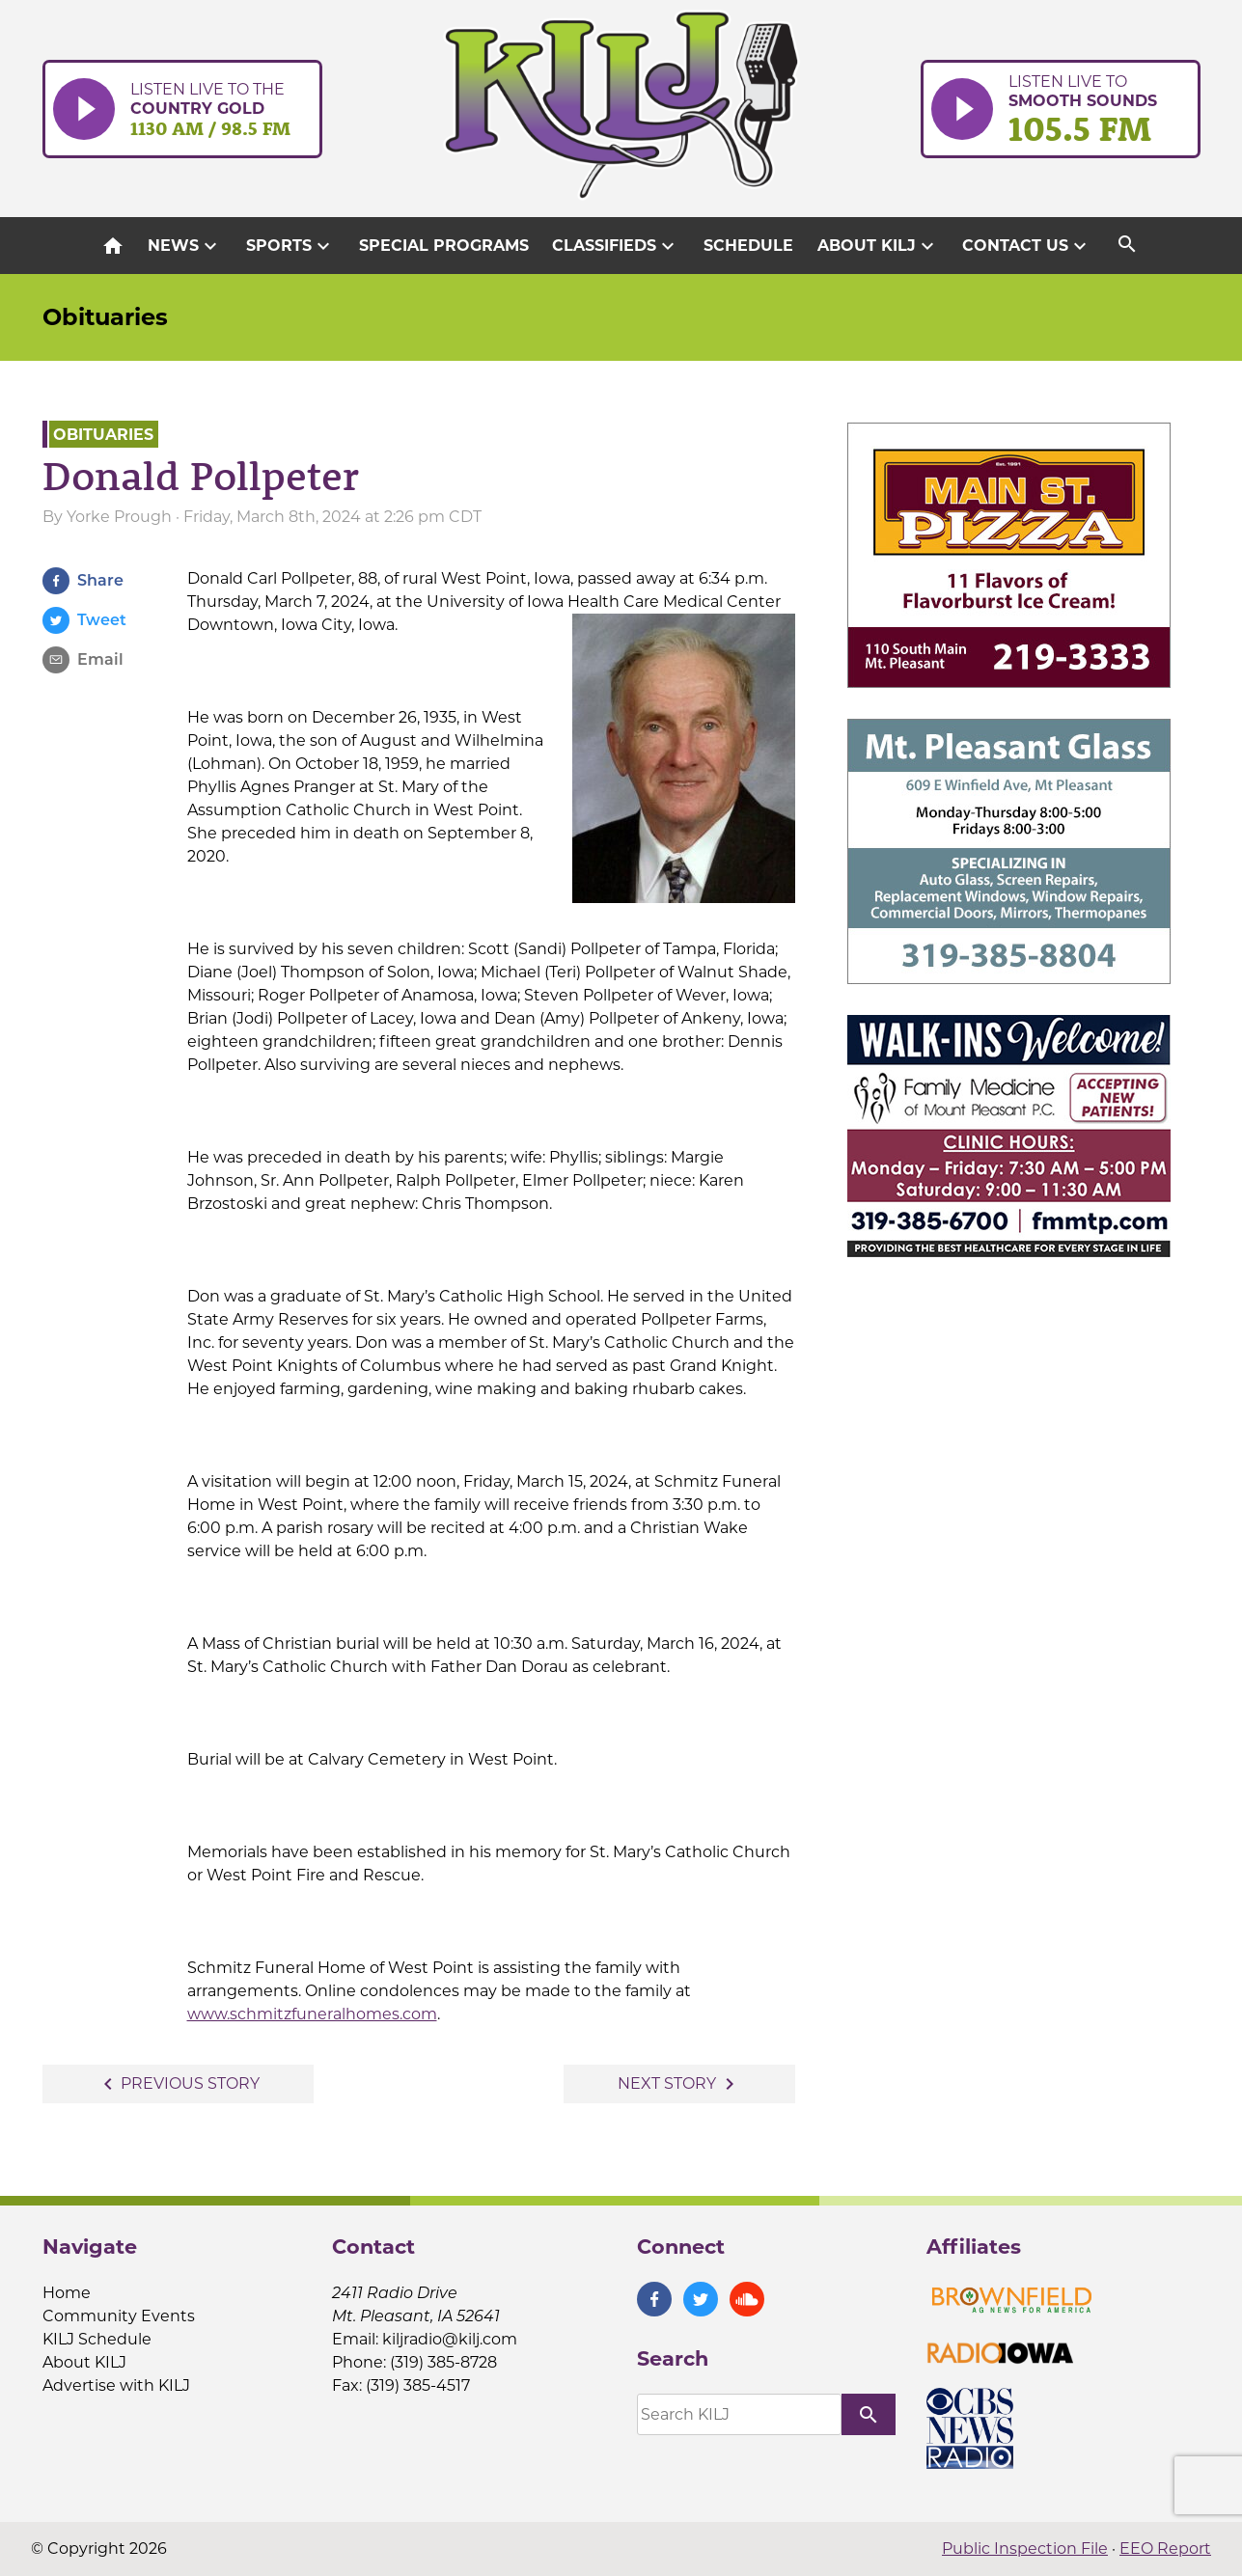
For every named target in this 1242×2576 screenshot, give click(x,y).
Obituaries (105, 317)
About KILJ (878, 246)
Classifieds (615, 246)
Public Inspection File (1025, 2548)
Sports (290, 246)
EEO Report (1165, 2548)
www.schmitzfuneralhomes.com (312, 2014)
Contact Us (1026, 246)
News (185, 246)
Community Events (118, 2316)
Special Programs (444, 245)
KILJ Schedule (97, 2339)
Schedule (748, 245)
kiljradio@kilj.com (449, 2339)
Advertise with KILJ (116, 2385)
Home (66, 2293)
